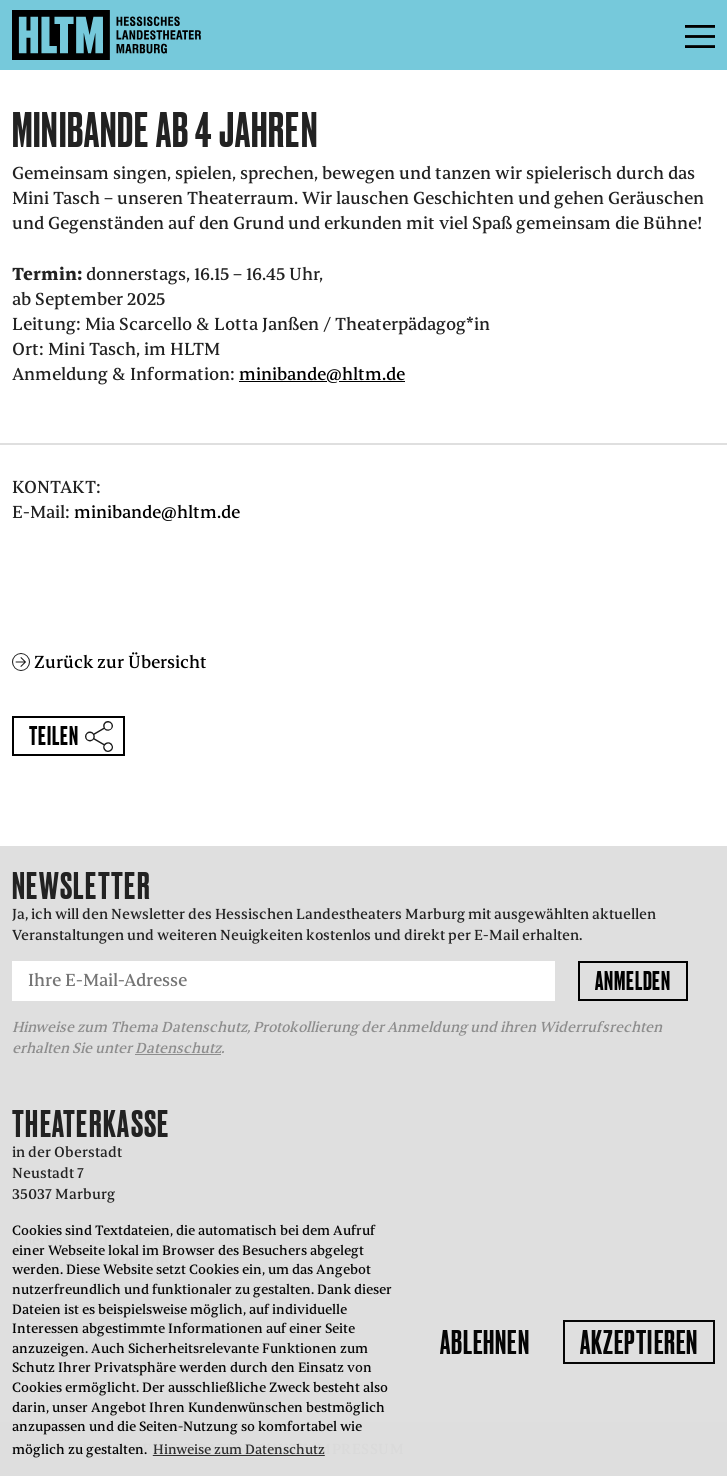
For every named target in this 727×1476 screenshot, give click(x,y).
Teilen (53, 735)
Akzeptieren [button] (639, 1342)
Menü (655, 35)
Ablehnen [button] (485, 1342)
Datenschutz (178, 1048)
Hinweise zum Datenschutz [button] (239, 1449)
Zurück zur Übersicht (120, 662)
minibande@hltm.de (322, 374)
